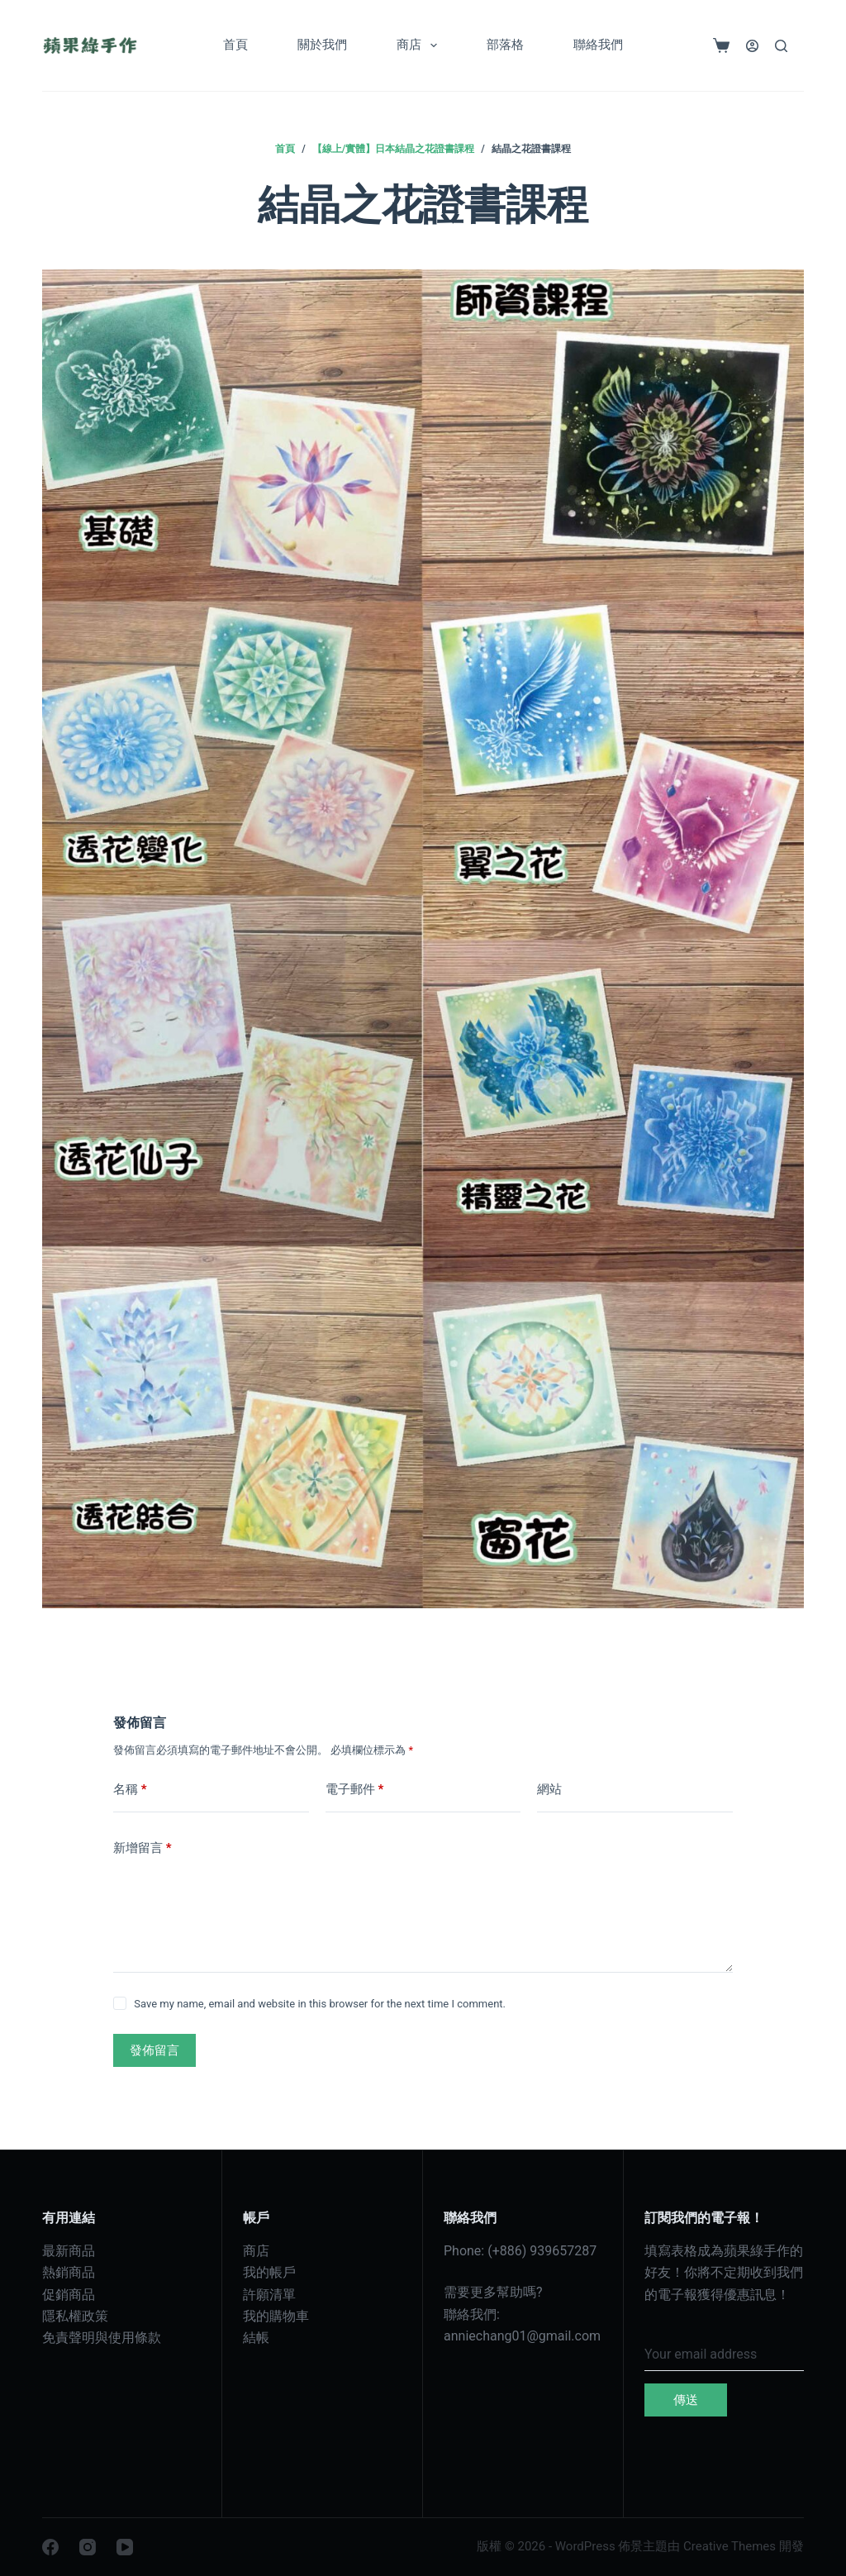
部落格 (505, 44)
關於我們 (322, 44)
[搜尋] (781, 46)
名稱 (130, 1789)
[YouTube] (124, 2547)
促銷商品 (68, 2294)
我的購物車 (276, 2316)
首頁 (235, 44)
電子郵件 (355, 1789)
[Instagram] (87, 2547)
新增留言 (142, 1848)
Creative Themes (729, 2546)
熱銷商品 (68, 2272)
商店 (420, 45)
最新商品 (68, 2251)
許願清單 (269, 2294)
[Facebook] (50, 2547)
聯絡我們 (598, 44)
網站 (549, 1789)
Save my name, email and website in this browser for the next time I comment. (320, 2003)
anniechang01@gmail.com (522, 2336)
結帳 (256, 2337)
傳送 (685, 2400)
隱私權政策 (75, 2316)
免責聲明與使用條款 (101, 2337)
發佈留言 (154, 2050)
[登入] (752, 46)
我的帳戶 (269, 2272)
